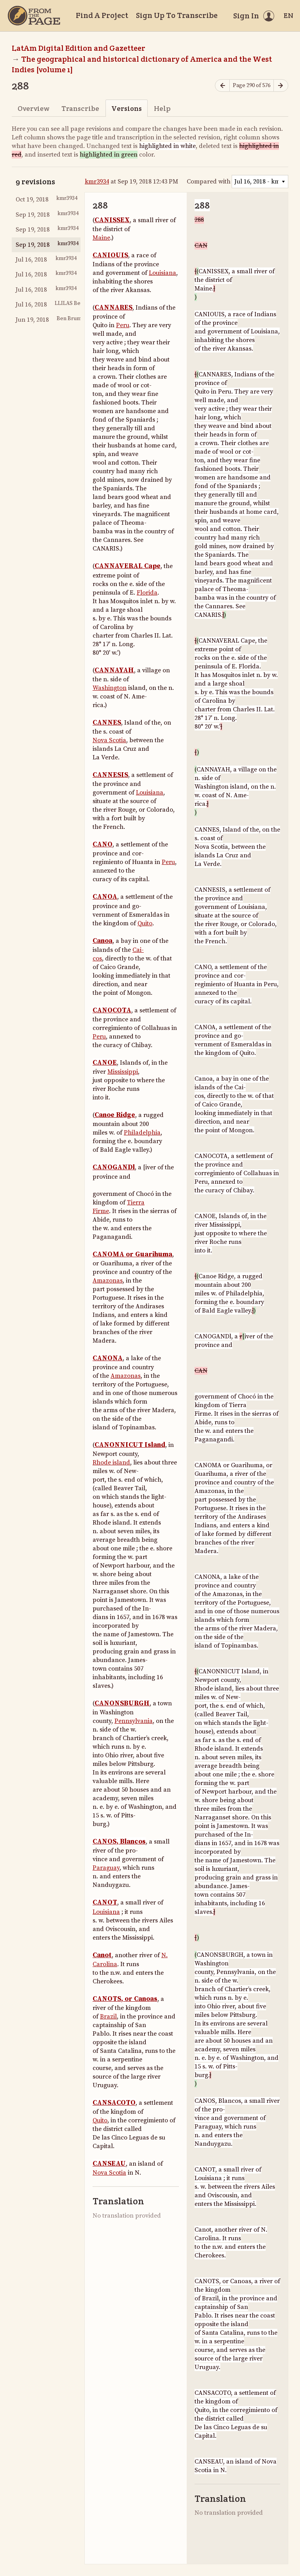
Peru (122, 325)
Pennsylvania (133, 1721)
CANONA (108, 1358)
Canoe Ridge (115, 1115)
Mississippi (122, 1072)
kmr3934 (97, 181)
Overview (33, 108)
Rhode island (111, 1462)
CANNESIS (110, 775)
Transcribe (80, 108)
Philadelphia (142, 1133)
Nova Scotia (109, 740)
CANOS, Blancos (119, 1841)
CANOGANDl (114, 1167)
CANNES (107, 722)
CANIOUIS (110, 255)
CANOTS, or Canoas (125, 1999)
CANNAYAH (114, 670)
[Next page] (280, 85)
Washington (110, 688)
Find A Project (102, 15)
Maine (101, 238)
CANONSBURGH (122, 1703)
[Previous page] (222, 85)
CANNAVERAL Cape (128, 566)
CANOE (105, 1062)
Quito (145, 923)
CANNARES (113, 307)
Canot (102, 1955)
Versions (126, 108)
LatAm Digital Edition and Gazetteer (78, 48)
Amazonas (108, 1280)
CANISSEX (112, 220)
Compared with (208, 181)
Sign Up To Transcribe (177, 15)
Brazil (108, 2016)
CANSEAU (109, 2163)
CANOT (105, 1902)
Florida (147, 593)
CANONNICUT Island (130, 1445)
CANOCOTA (112, 1010)
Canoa (102, 941)
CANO (102, 844)
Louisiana (162, 273)
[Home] (34, 15)
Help (162, 108)
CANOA (105, 897)
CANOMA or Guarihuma (132, 1254)
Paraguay (106, 1868)
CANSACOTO (114, 2103)
